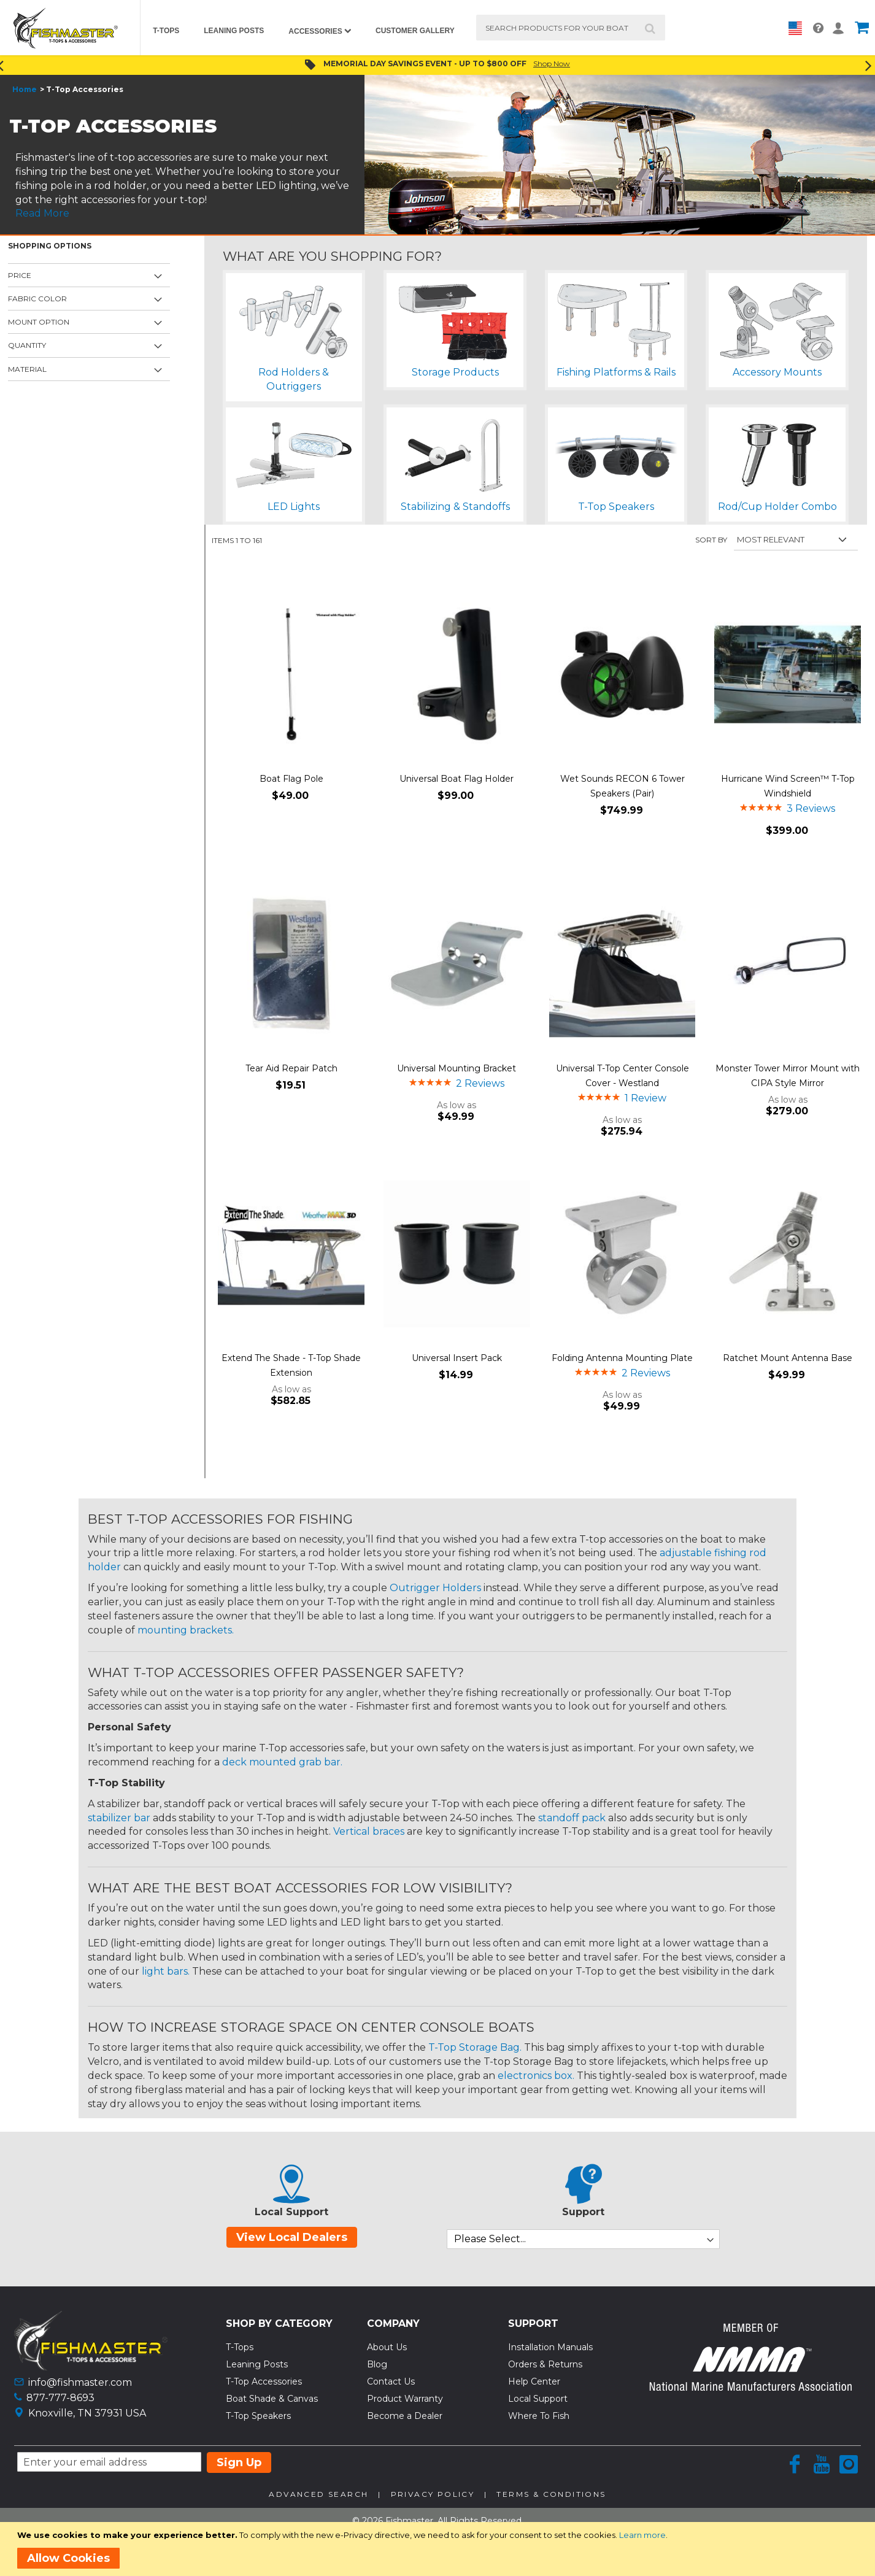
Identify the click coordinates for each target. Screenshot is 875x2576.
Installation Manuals (550, 2347)
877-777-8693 (60, 2398)
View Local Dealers (291, 2237)
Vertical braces (368, 1831)
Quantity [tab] (27, 345)
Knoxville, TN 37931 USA (87, 2413)
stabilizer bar (119, 1818)
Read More (42, 213)
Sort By (711, 539)
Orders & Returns (545, 2364)
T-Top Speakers (258, 2415)
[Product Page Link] (291, 675)
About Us (387, 2347)
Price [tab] (19, 275)
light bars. (166, 1971)
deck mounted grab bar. (282, 1762)
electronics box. (536, 2075)
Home (24, 89)
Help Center (534, 2381)
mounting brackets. (185, 1630)
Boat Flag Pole (291, 778)
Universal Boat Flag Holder (456, 778)
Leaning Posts (257, 2364)
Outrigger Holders (435, 1588)
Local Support (538, 2398)
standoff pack (572, 1818)
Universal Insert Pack (457, 1357)
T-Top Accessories (264, 2381)
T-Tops (239, 2347)
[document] (439, 2549)
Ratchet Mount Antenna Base (787, 1357)
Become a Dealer (404, 2415)
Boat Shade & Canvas (272, 2398)
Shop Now (551, 63)
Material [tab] (27, 369)
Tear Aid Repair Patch (291, 1068)
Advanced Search (318, 2494)
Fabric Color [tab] (37, 298)
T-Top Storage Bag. (475, 2047)
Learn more (642, 2535)
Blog (377, 2364)
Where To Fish (538, 2415)
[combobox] (570, 27)
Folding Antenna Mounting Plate (622, 1357)
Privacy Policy (433, 2494)
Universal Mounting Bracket (456, 1068)
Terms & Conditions (551, 2494)
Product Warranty (405, 2398)
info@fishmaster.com (80, 2382)
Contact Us (391, 2381)
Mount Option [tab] (38, 321)
